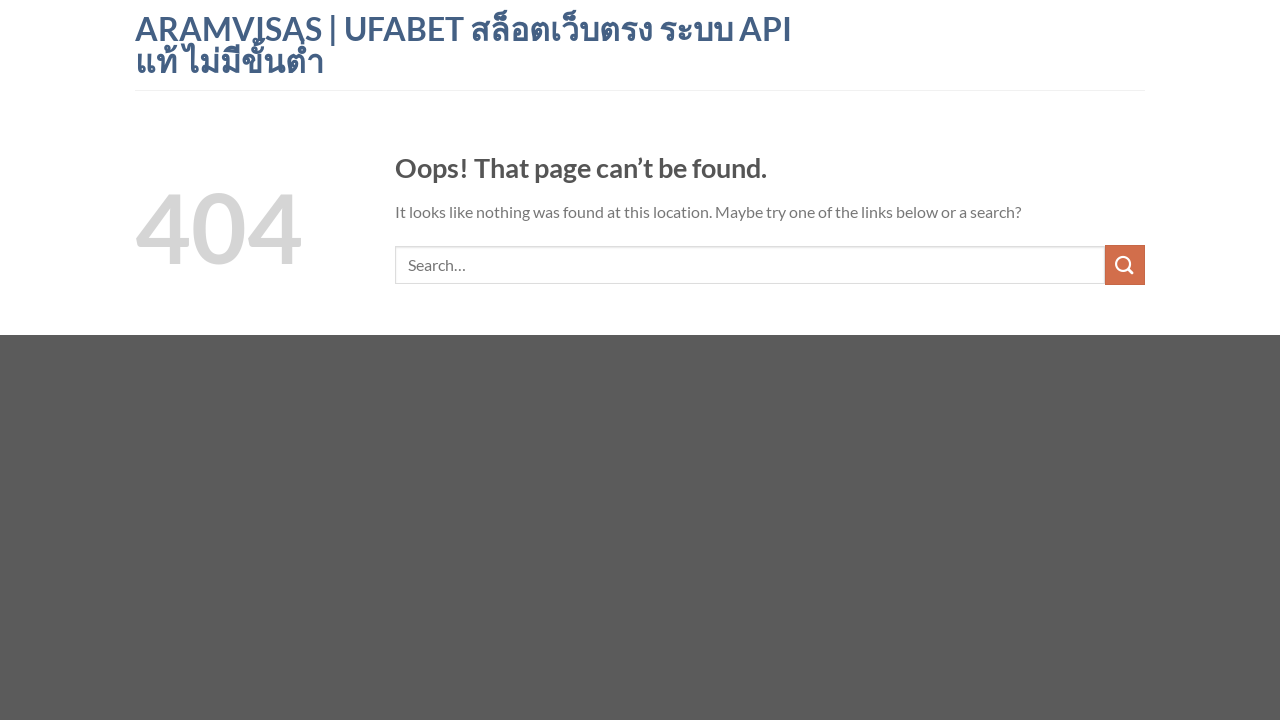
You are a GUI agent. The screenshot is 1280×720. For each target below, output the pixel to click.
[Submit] (1125, 264)
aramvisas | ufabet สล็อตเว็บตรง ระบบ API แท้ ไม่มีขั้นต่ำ (463, 45)
